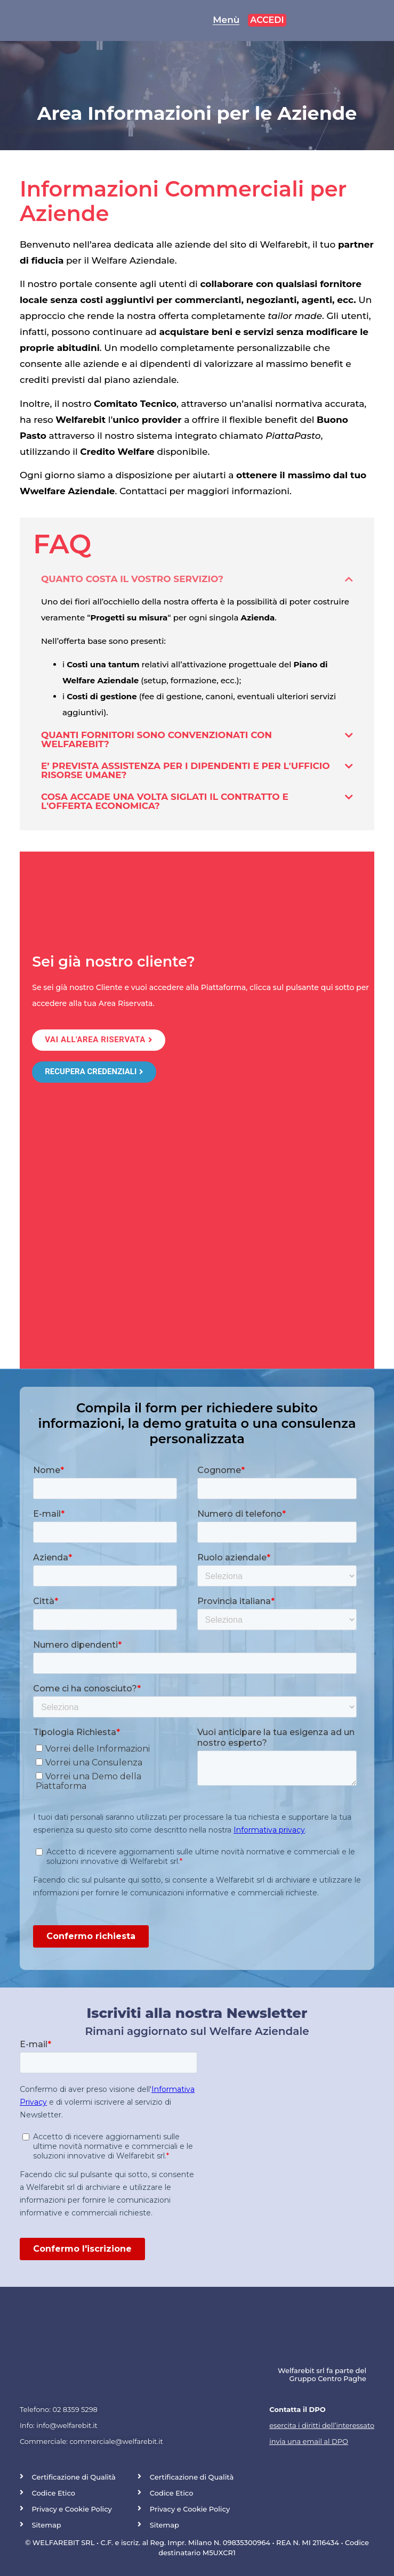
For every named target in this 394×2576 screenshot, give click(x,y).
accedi (267, 20)
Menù (226, 19)
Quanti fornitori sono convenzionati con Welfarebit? (156, 739)
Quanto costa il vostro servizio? (132, 579)
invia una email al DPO (308, 2441)
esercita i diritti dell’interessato (321, 2425)
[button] (197, 579)
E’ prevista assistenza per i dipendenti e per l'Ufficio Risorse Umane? (185, 770)
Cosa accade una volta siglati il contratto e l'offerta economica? (164, 801)
